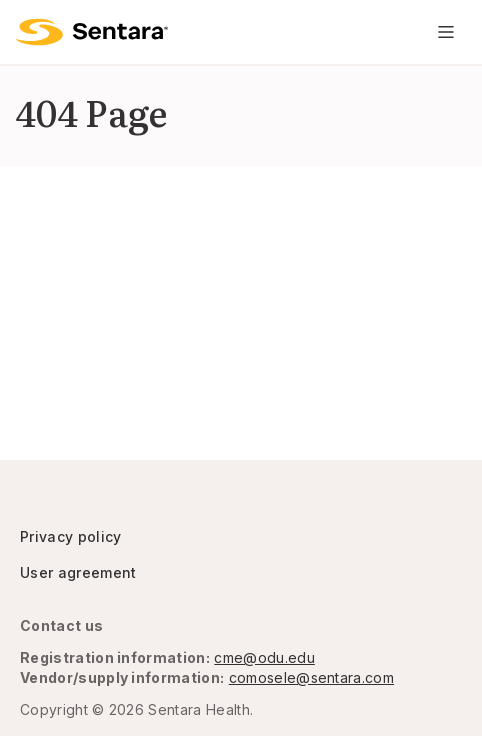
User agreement (78, 572)
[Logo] (92, 32)
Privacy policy (70, 536)
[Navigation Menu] (446, 32)
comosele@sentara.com (311, 677)
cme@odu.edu (264, 657)
